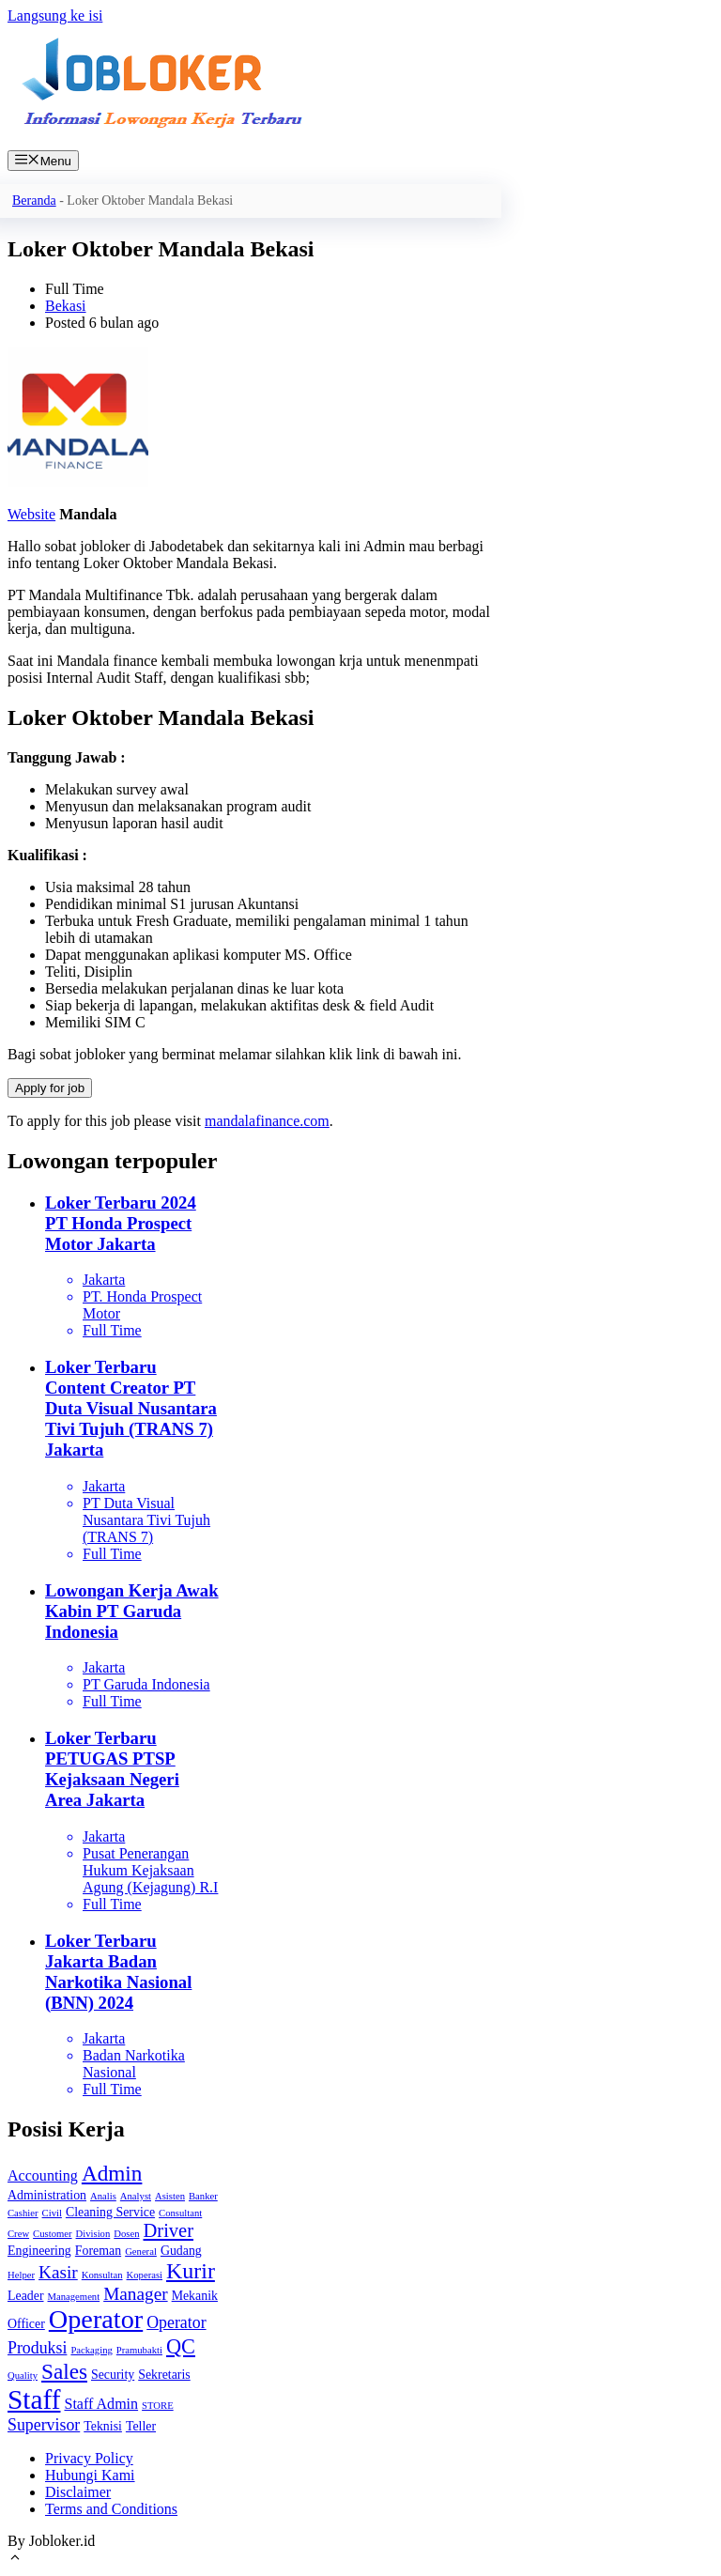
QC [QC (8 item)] (180, 2346)
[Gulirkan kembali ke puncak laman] (15, 2560)
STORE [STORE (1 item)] (158, 2405)
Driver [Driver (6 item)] (169, 2230)
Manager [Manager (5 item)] (135, 2294)
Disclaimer (78, 2492)
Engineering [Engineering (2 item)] (39, 2251)
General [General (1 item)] (141, 2251)
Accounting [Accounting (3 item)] (43, 2175)
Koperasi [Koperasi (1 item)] (144, 2275)
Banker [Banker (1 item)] (203, 2196)
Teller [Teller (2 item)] (141, 2426)
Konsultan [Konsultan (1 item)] (102, 2275)
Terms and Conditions (111, 2509)
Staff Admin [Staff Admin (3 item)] (101, 2404)
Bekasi (65, 306)
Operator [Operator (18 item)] (96, 2319)
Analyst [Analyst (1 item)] (135, 2196)
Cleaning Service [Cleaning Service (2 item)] (110, 2212)
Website (31, 514)
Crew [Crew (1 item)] (18, 2234)
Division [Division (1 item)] (93, 2234)
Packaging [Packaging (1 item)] (91, 2350)
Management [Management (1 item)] (74, 2296)
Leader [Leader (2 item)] (26, 2296)
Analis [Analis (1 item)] (103, 2196)
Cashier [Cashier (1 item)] (23, 2213)
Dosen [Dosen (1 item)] (126, 2234)
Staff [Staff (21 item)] (34, 2399)
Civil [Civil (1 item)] (52, 2213)
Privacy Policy (89, 2458)
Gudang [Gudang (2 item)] (181, 2251)
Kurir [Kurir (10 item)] (190, 2271)
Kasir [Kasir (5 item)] (58, 2272)
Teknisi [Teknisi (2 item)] (103, 2426)
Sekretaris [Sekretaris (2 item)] (164, 2375)
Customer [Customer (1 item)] (52, 2234)
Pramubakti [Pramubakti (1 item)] (139, 2350)
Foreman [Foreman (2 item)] (98, 2251)
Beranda (34, 200)
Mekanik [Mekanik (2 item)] (195, 2296)
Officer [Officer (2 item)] (26, 2324)
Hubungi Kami (90, 2475)
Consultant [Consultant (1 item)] (180, 2213)
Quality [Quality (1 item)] (23, 2375)
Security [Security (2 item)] (112, 2375)
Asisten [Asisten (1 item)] (170, 2196)
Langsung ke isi (55, 15)
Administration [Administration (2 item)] (47, 2195)
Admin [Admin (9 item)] (112, 2173)
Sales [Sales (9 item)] (64, 2371)
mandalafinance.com (267, 1121)
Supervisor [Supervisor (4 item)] (44, 2424)
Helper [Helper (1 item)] (21, 2275)
